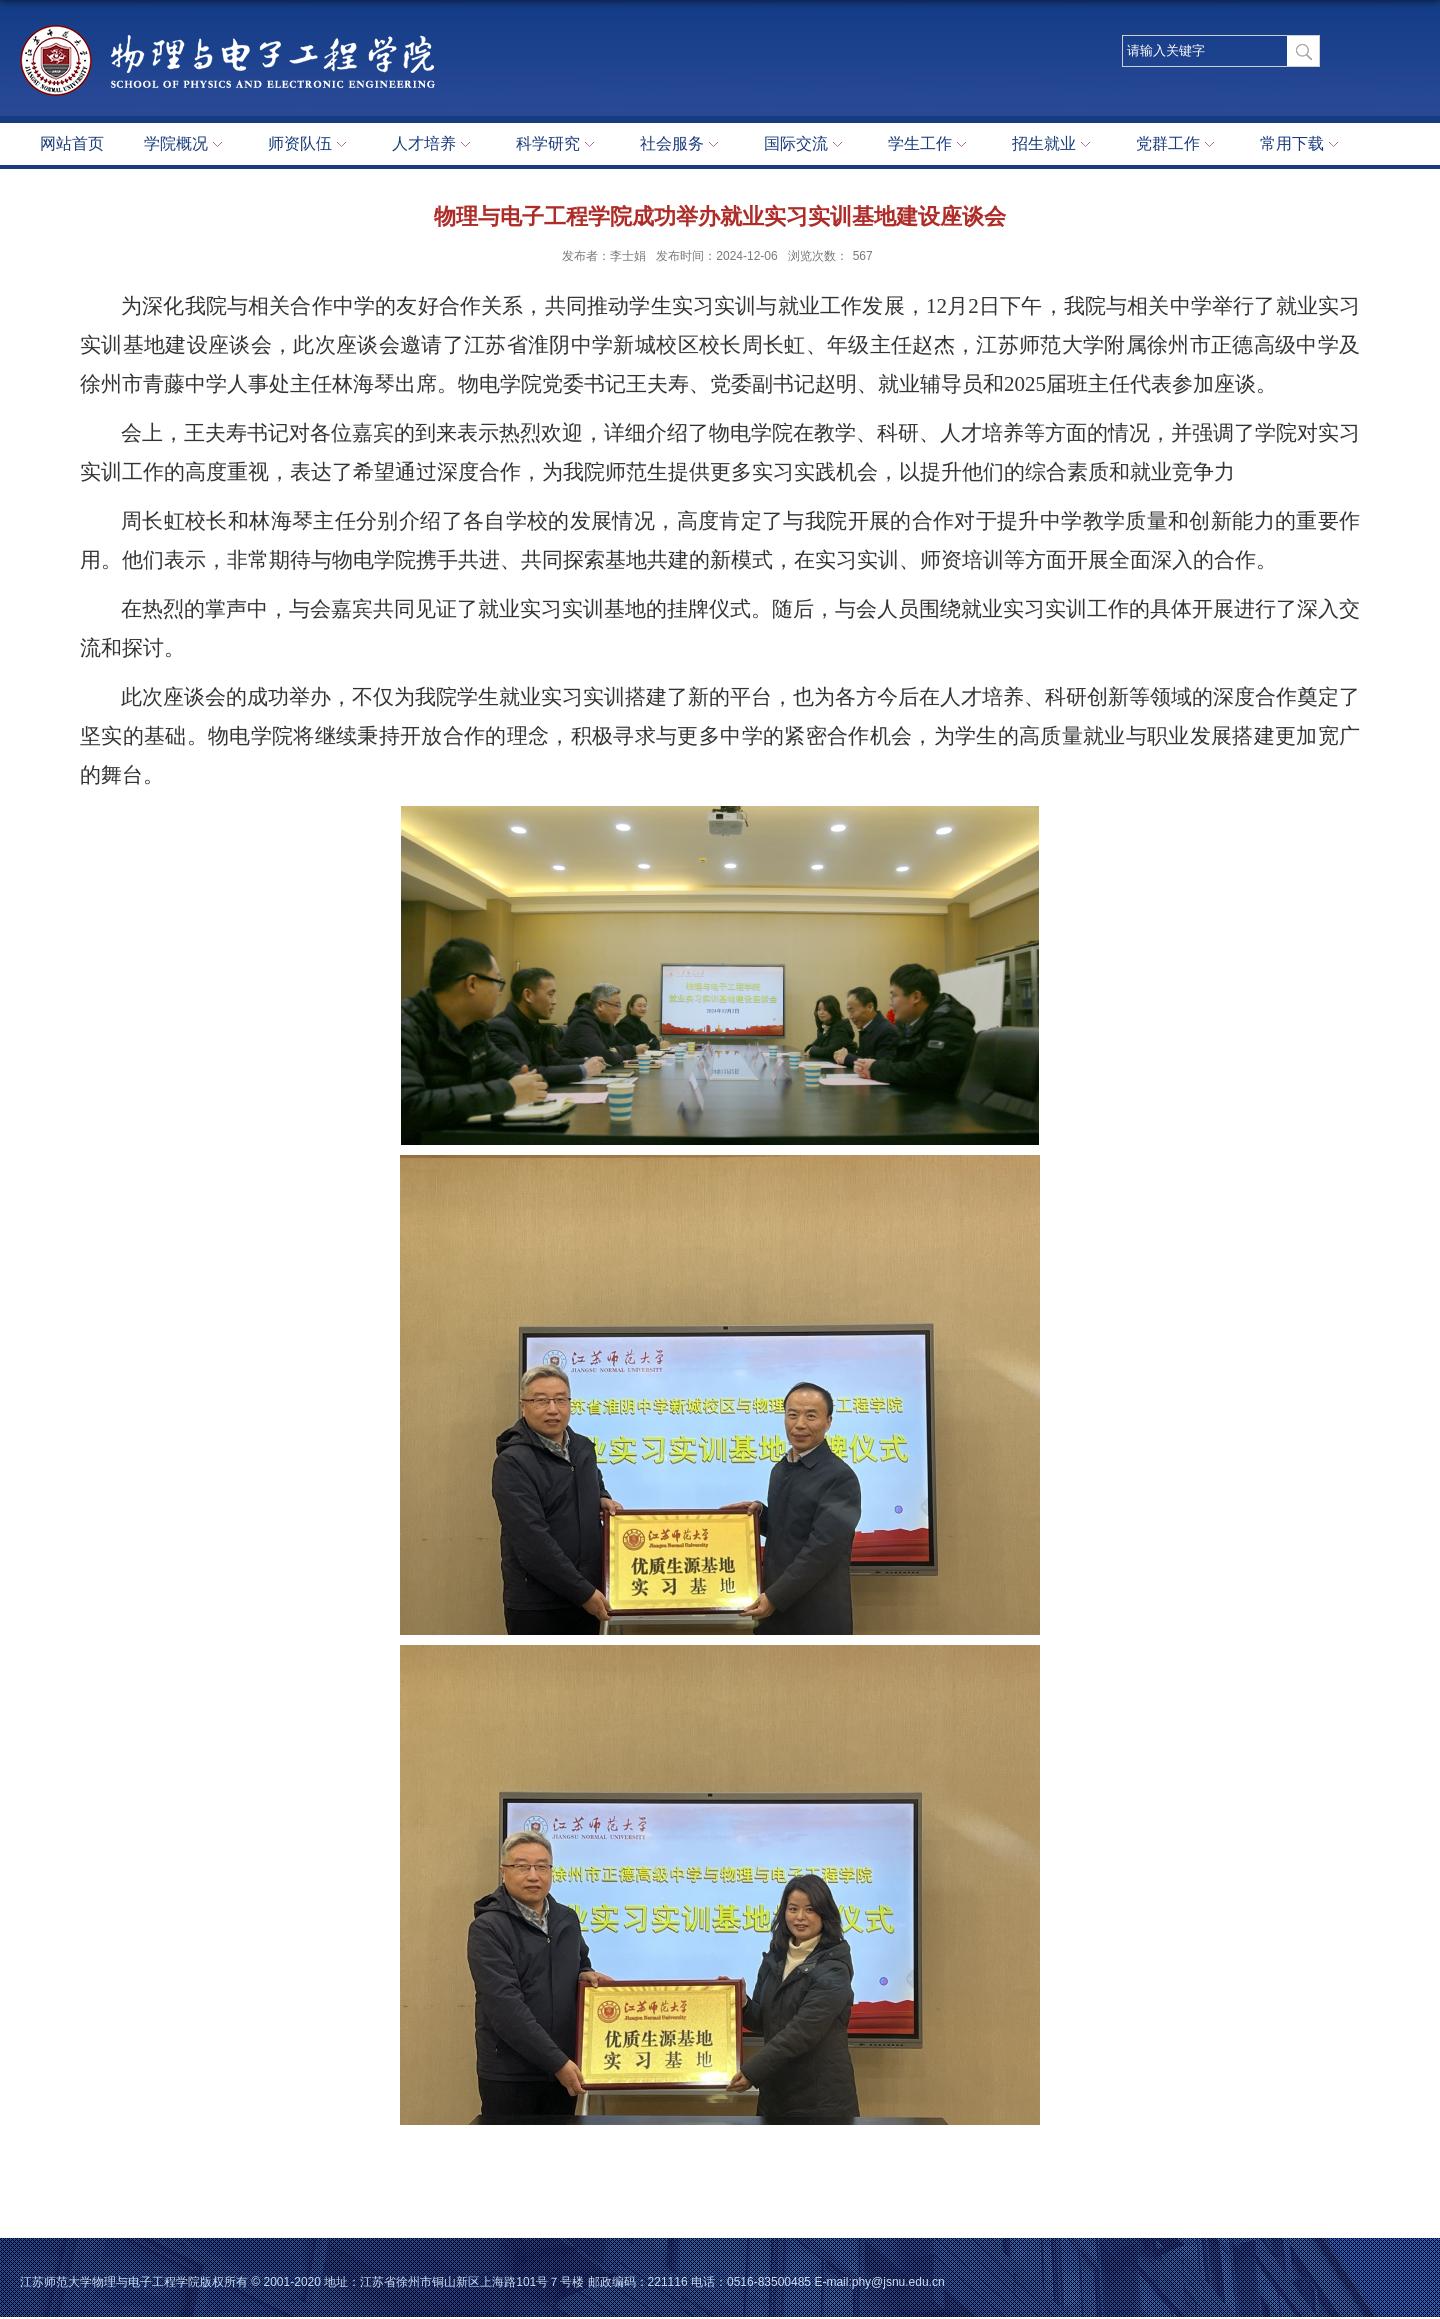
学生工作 (930, 145)
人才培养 (434, 145)
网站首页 (72, 143)
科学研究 (558, 145)
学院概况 (186, 145)
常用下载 (1302, 145)
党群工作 (1178, 145)
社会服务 (682, 145)
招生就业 (1054, 145)
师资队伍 (310, 145)
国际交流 (806, 145)
